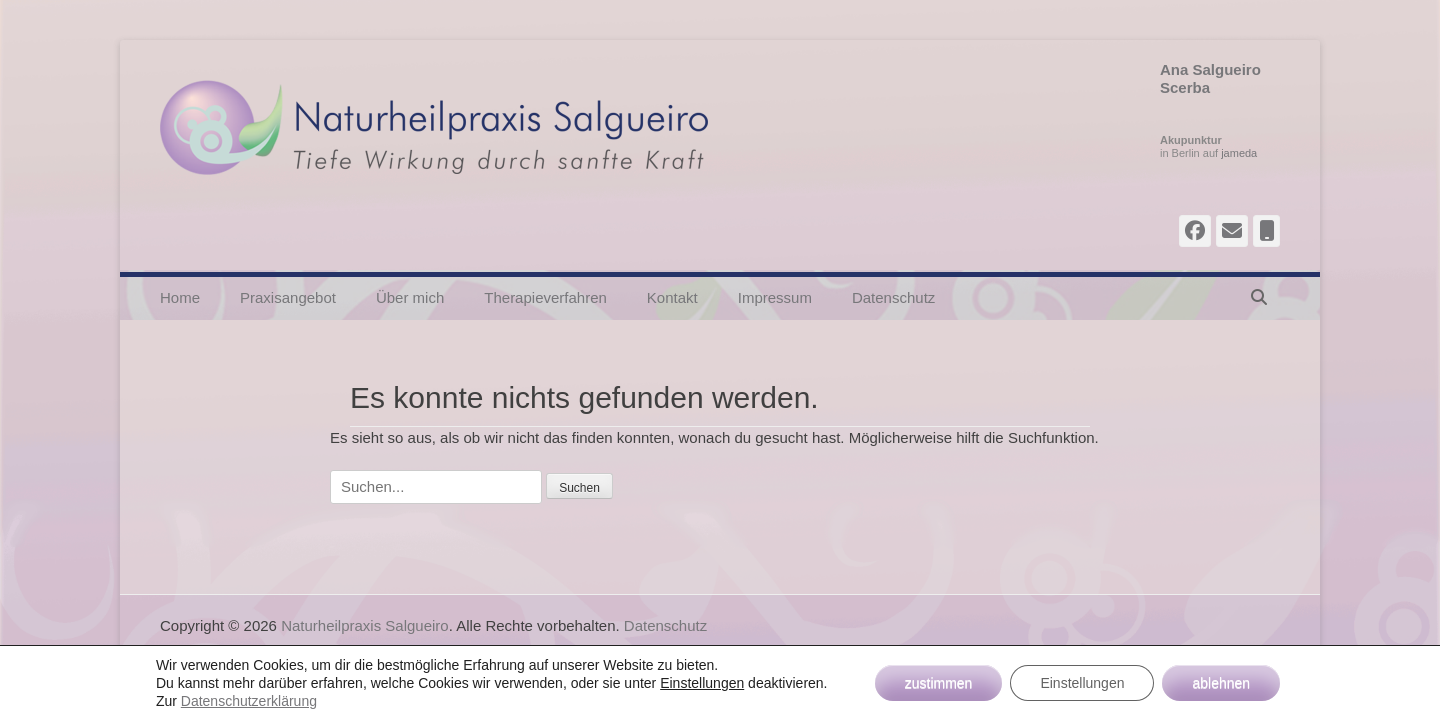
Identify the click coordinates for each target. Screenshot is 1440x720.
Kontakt (672, 297)
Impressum (775, 297)
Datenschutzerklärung (249, 701)
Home (180, 297)
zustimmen (939, 683)
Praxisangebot (288, 297)
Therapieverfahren (545, 297)
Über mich (410, 297)
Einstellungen (702, 683)
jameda (1239, 153)
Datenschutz (893, 297)
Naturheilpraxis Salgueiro (365, 625)
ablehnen (1221, 683)
